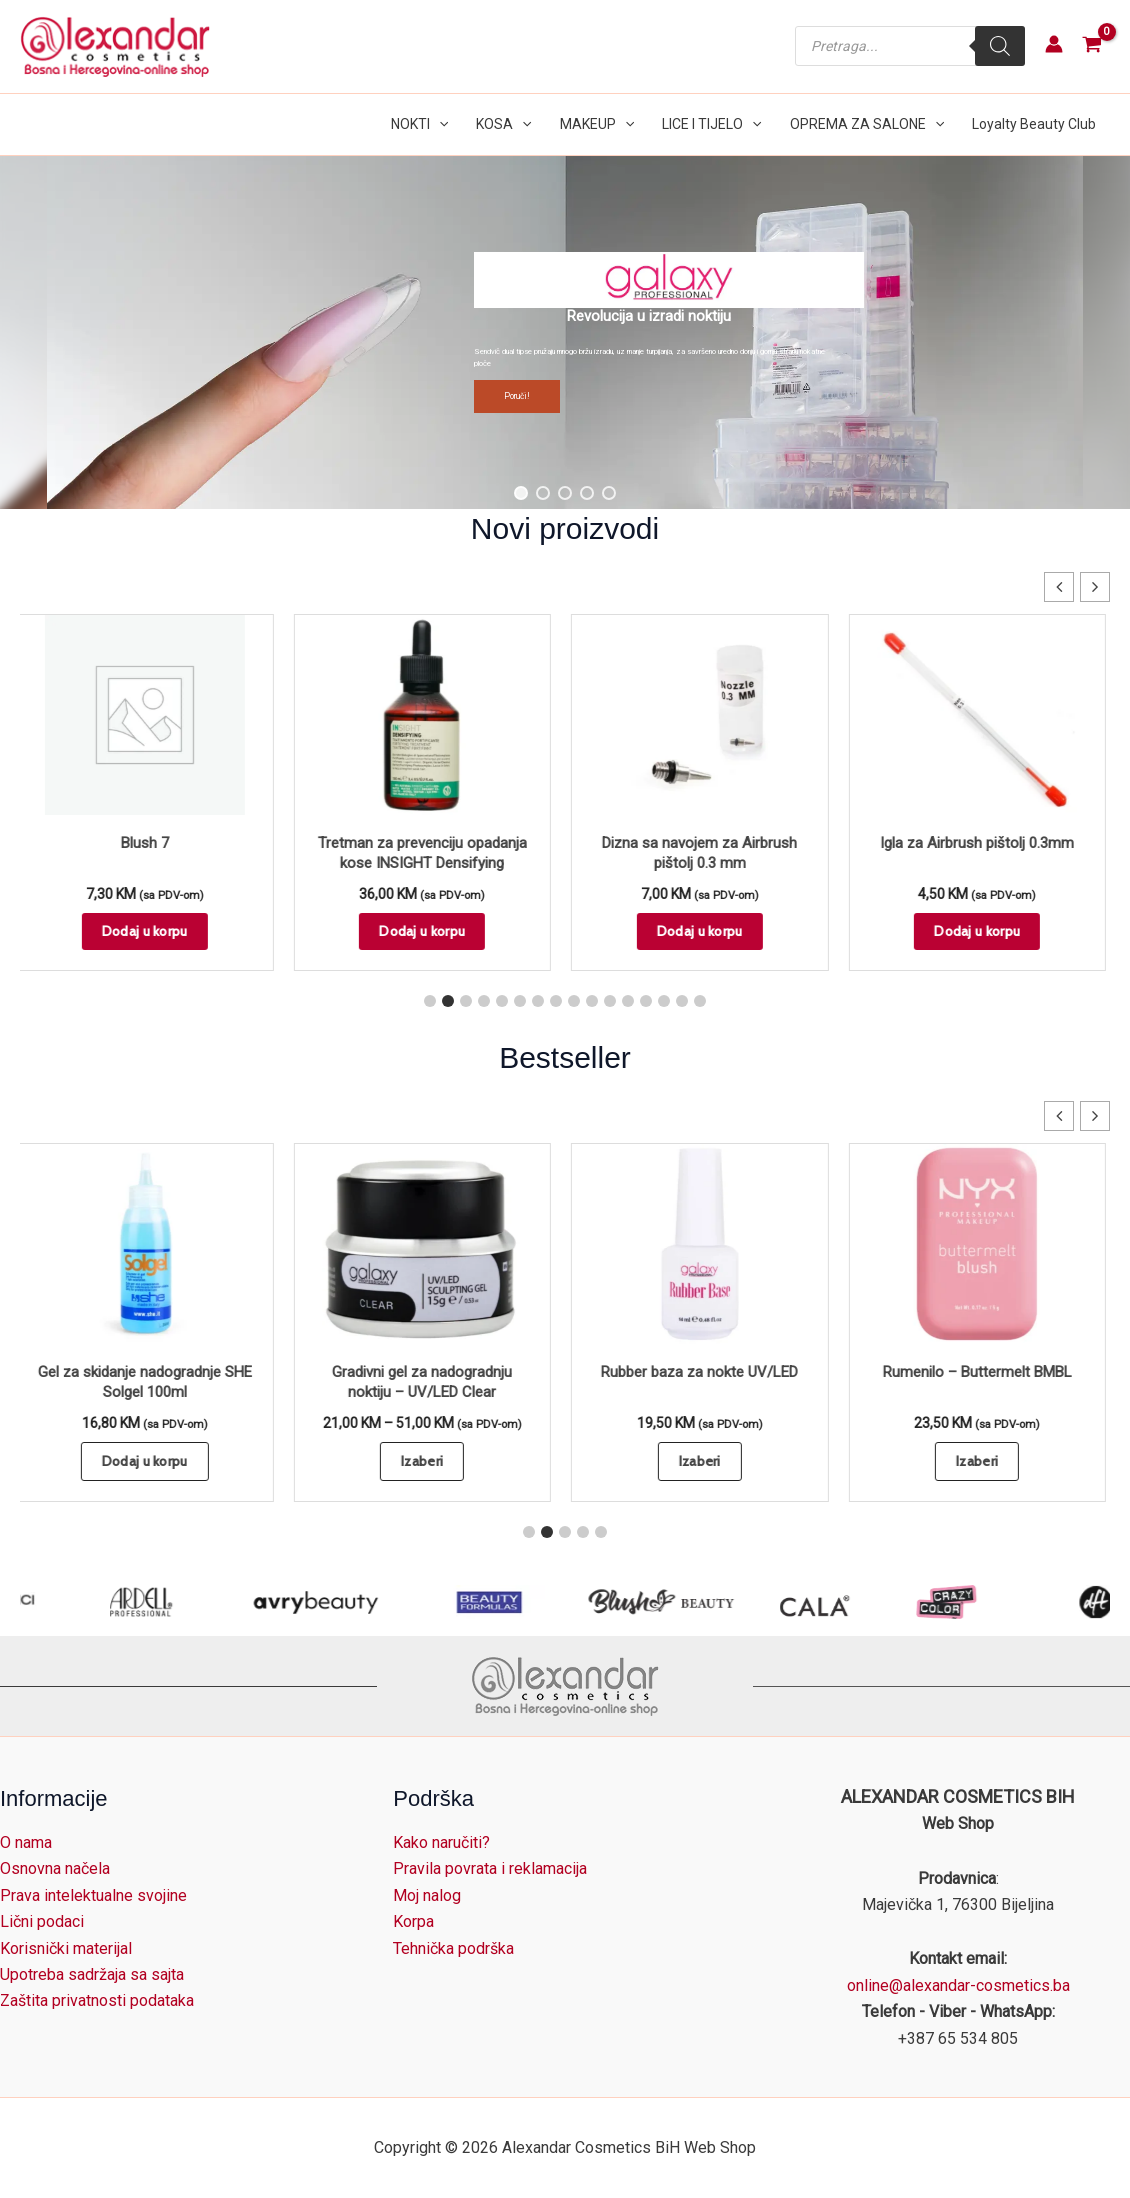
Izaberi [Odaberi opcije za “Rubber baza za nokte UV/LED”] (704, 1461)
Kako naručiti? (441, 1842)
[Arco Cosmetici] (154, 1602)
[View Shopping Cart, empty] (1091, 46)
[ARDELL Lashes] (327, 1602)
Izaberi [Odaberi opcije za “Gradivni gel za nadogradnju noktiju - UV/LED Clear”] (426, 1461)
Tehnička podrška (453, 1948)
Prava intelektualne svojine (93, 1895)
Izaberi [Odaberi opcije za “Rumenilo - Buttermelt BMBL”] (981, 1461)
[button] (439, 124)
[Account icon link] (1054, 44)
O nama (26, 1842)
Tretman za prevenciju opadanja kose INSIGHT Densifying (426, 853)
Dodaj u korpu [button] (149, 931)
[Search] (1000, 46)
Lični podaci (42, 1921)
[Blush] (849, 1602)
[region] (565, 332)
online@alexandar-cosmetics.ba (958, 1985)
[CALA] (1000, 1602)
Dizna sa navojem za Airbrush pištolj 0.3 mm (703, 853)
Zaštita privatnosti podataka (97, 2000)
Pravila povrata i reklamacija (490, 1868)
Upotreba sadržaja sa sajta (92, 1974)
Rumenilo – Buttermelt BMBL (981, 1372)
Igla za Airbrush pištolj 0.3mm (981, 843)
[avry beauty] (501, 1602)
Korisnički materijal (66, 1948)
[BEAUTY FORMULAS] (675, 1602)
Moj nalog (427, 1895)
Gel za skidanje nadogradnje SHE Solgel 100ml (149, 1382)
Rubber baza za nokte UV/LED (703, 1372)
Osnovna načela (55, 1868)
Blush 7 (149, 843)
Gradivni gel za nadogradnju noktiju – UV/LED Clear (426, 1382)
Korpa (413, 1921)
